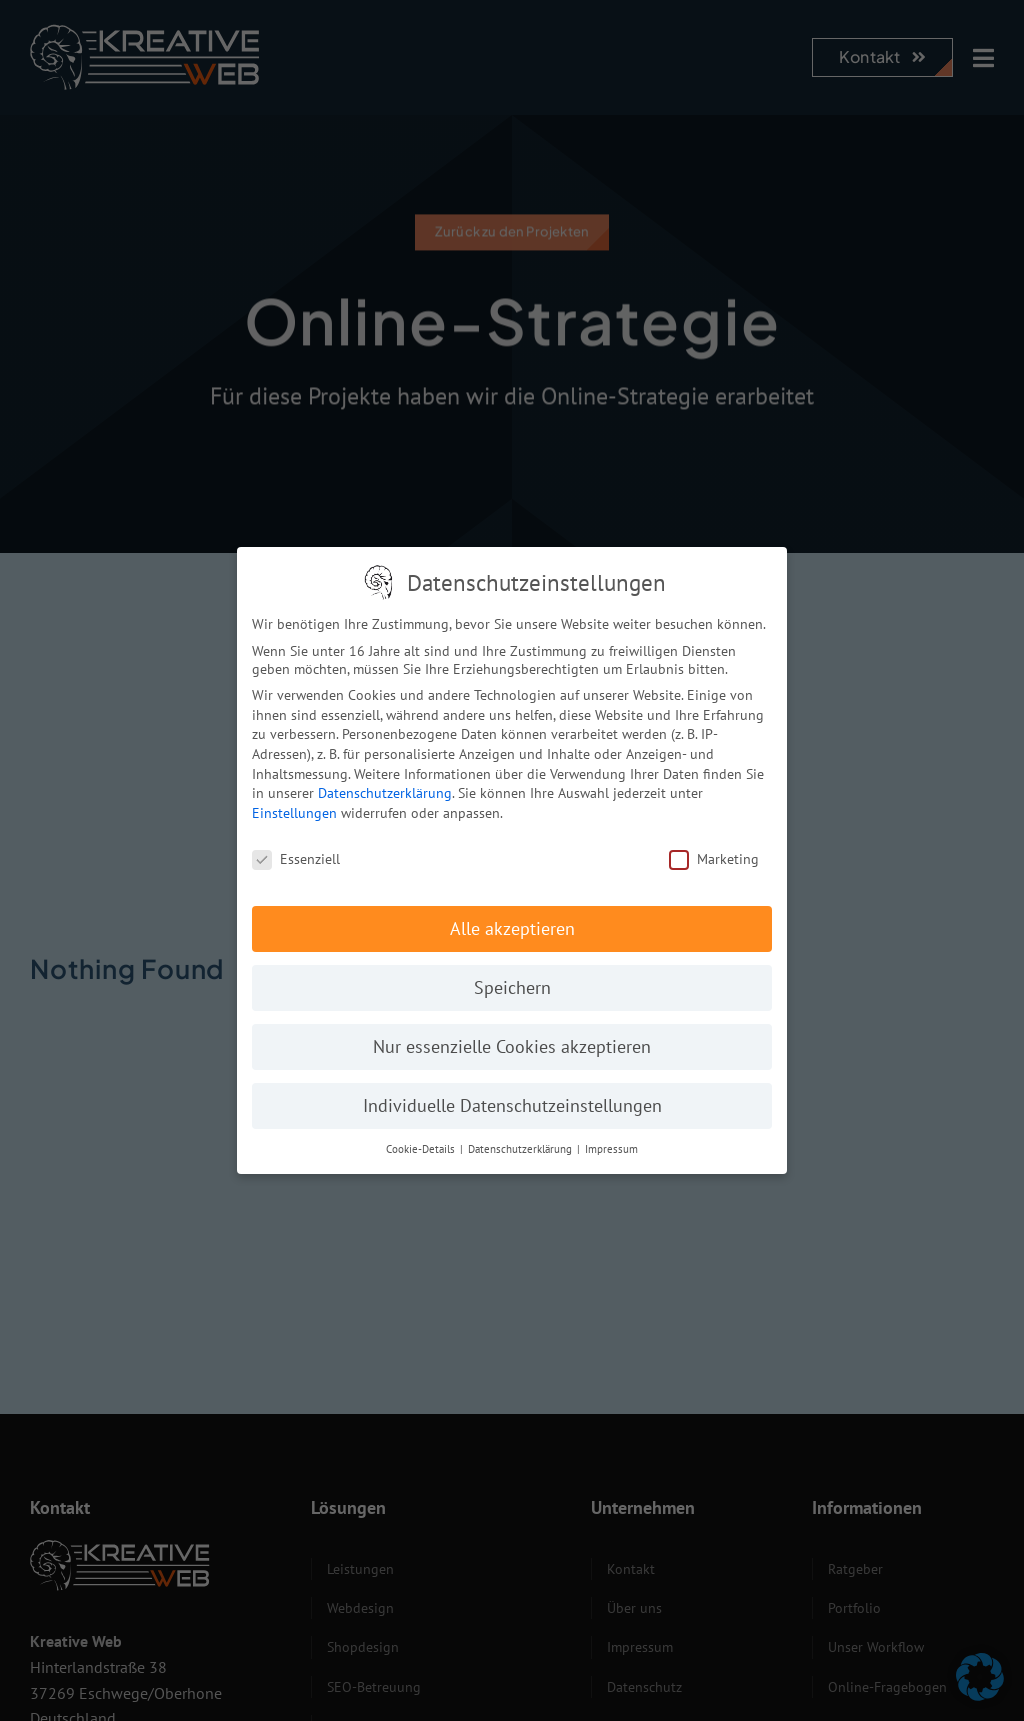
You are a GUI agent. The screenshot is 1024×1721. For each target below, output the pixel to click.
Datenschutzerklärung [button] (521, 1143)
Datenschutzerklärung (385, 787)
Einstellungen (294, 806)
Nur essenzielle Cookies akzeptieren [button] (512, 1040)
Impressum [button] (611, 1143)
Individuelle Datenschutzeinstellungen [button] (512, 1099)
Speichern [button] (512, 981)
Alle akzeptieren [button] (512, 922)
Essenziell (296, 852)
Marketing (714, 852)
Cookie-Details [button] (422, 1143)
